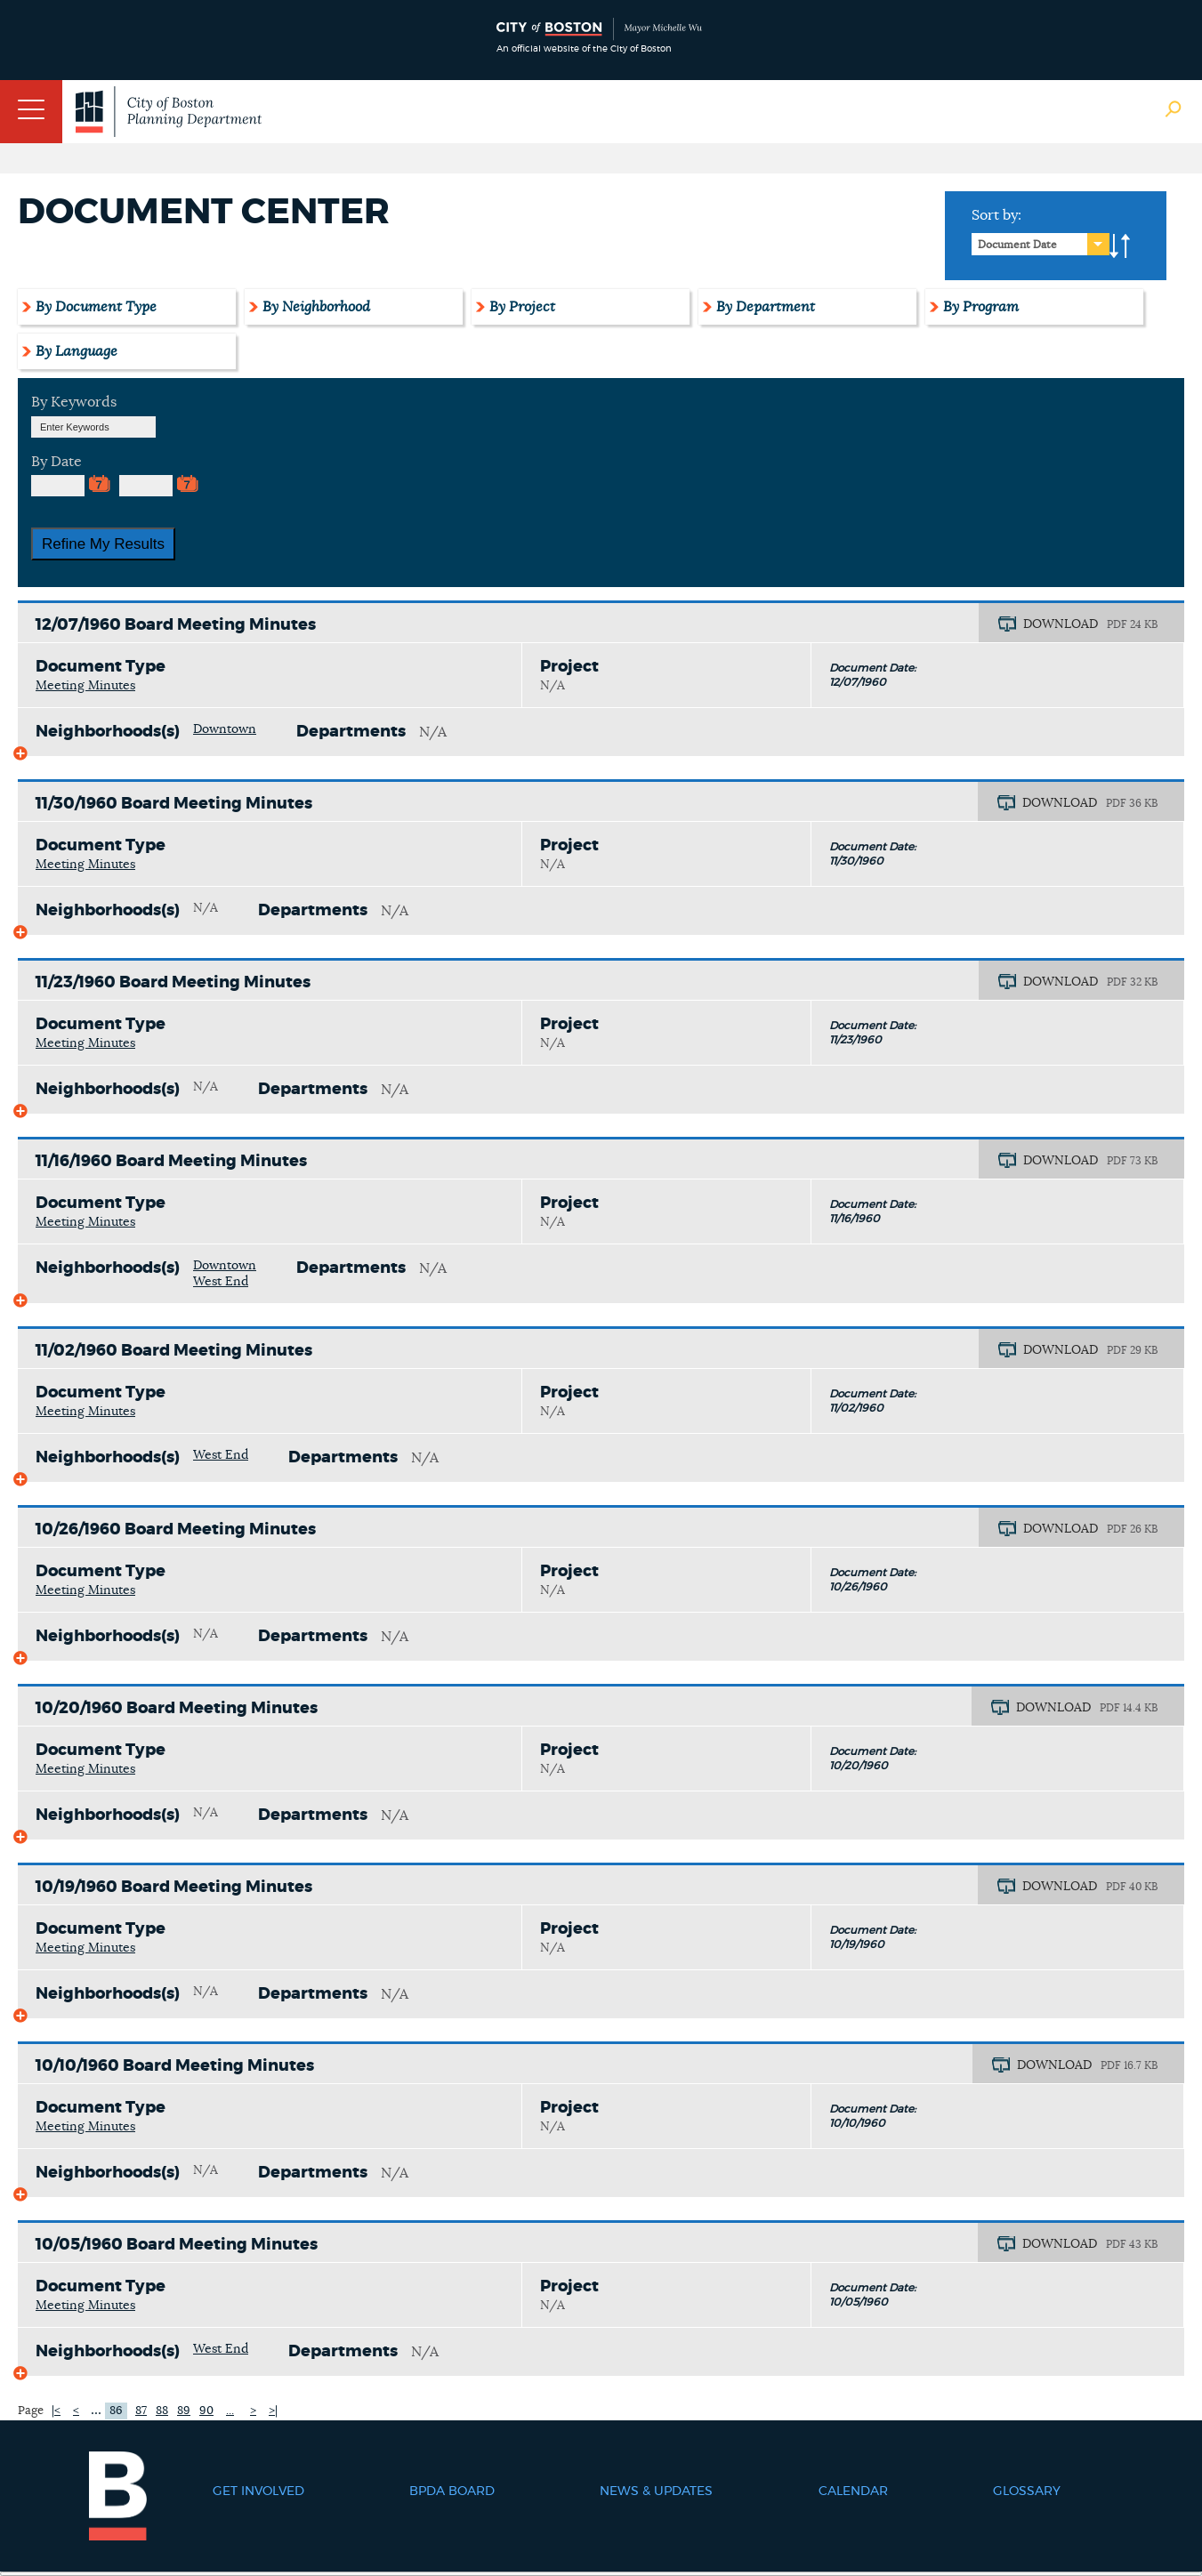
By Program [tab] (981, 307)
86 (116, 2411)
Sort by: (996, 215)
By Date (56, 462)
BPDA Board (452, 2491)
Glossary (1027, 2491)
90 (206, 2411)
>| (273, 2411)
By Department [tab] (765, 307)
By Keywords (74, 402)
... (96, 2410)
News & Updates (656, 2491)
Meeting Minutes (85, 686)
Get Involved (258, 2491)
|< (56, 2411)
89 (183, 2411)
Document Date (1017, 244)
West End (220, 1282)
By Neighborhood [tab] (316, 307)
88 (162, 2411)
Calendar (853, 2491)
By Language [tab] (76, 351)
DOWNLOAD (1060, 624)
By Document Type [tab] (96, 307)
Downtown (224, 729)
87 (141, 2411)
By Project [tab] (522, 307)
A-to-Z (1120, 246)
